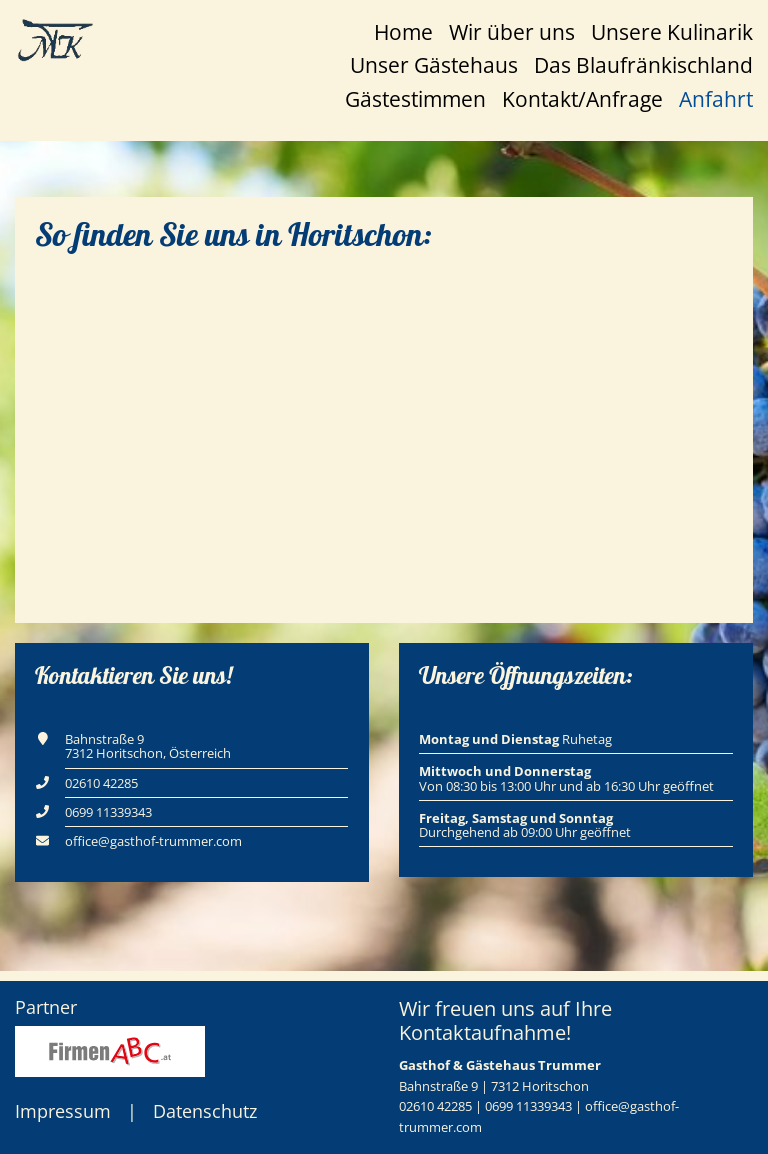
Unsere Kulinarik (672, 32)
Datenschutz (205, 1111)
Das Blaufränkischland (643, 65)
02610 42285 (101, 783)
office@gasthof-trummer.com (153, 841)
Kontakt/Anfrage (582, 99)
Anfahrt (716, 99)
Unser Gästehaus (434, 65)
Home (403, 32)
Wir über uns (512, 32)
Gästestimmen (415, 99)
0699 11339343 (108, 812)
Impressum (63, 1111)
